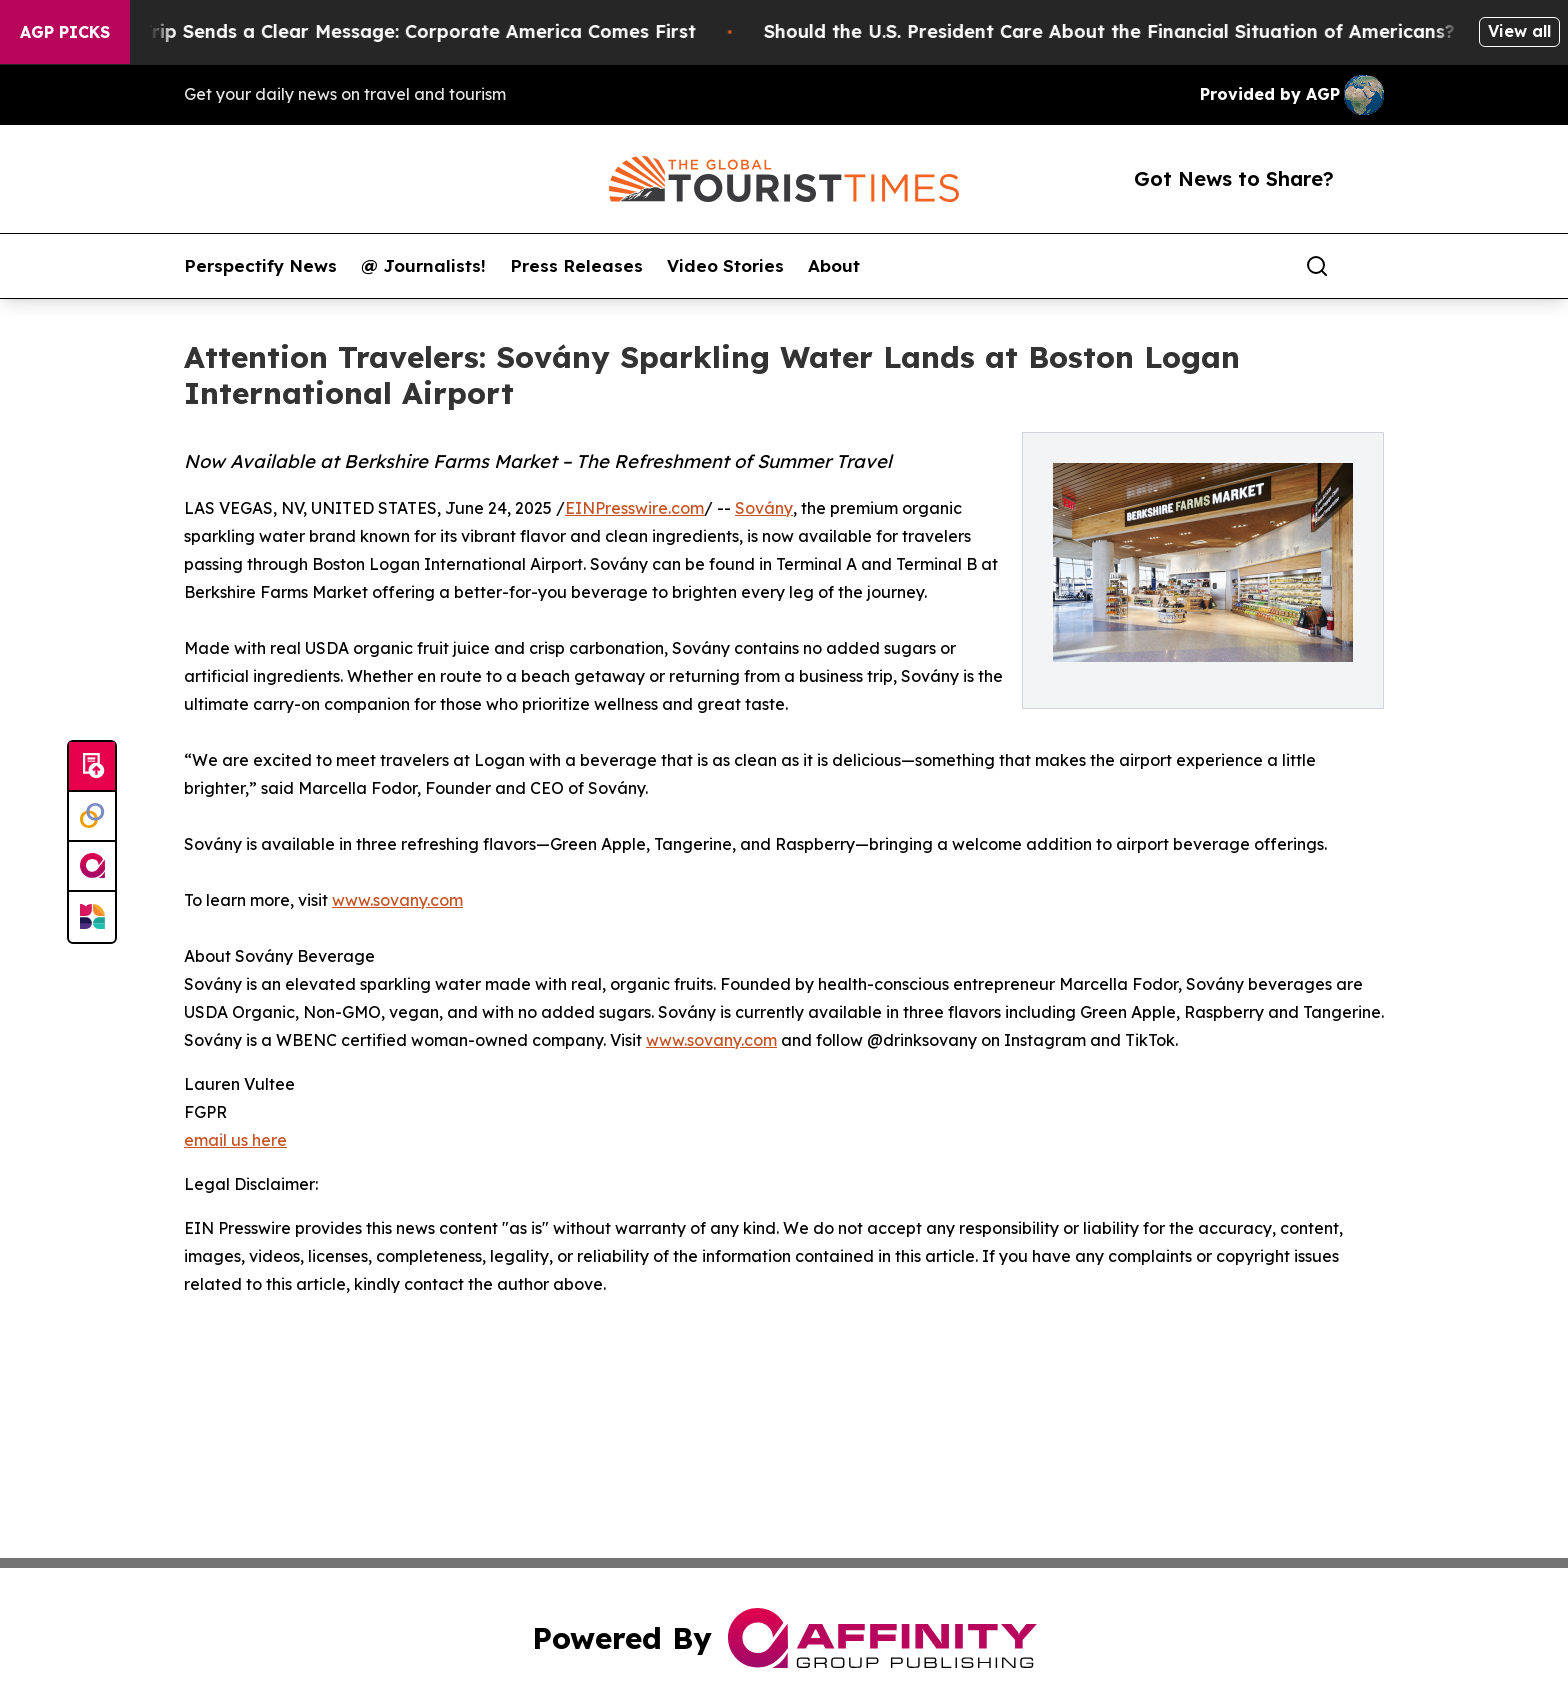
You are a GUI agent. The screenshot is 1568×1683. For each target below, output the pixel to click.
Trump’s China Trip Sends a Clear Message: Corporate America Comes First (363, 31)
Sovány (764, 508)
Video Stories (725, 266)
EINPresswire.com (634, 508)
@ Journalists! (423, 266)
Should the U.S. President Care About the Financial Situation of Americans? (1122, 31)
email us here (235, 1140)
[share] (1370, 266)
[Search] (1317, 266)
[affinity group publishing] (92, 867)
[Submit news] (92, 767)
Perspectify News (260, 266)
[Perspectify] (92, 817)
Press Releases (576, 266)
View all (1519, 31)
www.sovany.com (397, 900)
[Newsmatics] (92, 917)
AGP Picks (65, 32)
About (834, 266)
